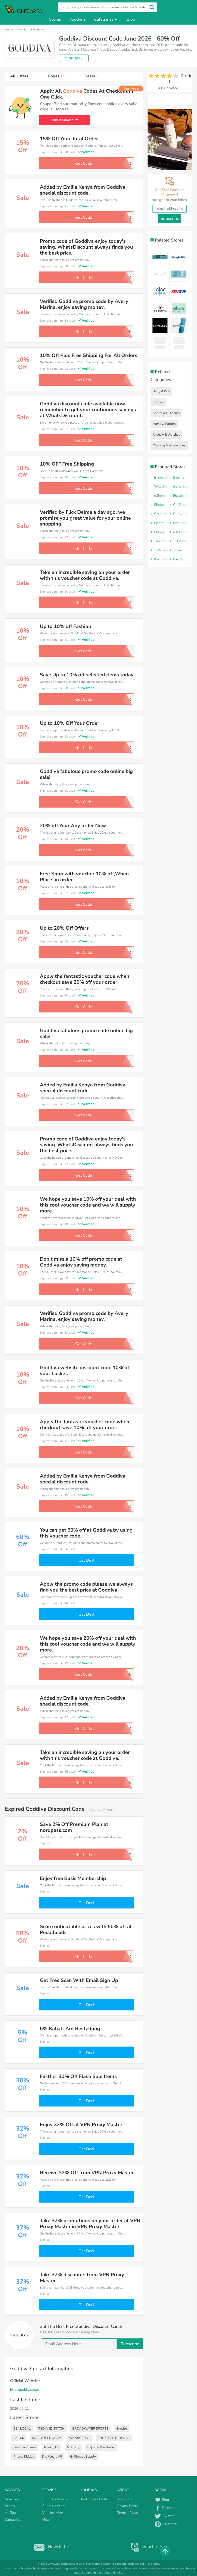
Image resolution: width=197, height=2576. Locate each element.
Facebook (165, 2507)
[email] (92, 2344)
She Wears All (52, 2456)
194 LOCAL (22, 2428)
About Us (124, 2499)
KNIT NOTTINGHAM (46, 2438)
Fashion (158, 402)
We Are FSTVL (79, 2438)
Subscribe (130, 2344)
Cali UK (19, 2438)
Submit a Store (53, 2506)
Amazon (56, 30)
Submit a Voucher (56, 2499)
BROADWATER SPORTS (90, 2428)
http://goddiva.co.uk (25, 2389)
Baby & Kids (161, 391)
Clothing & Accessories (169, 445)
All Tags (11, 2512)
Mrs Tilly (73, 2447)
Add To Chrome (65, 120)
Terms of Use (127, 2512)
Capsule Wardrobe (101, 2447)
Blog (131, 19)
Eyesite (121, 2428)
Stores (55, 19)
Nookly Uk (51, 2447)
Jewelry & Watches (166, 434)
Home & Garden (164, 424)
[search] (107, 7)
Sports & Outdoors (166, 413)
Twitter (164, 2516)
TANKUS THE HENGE (114, 2438)
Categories (106, 19)
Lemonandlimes (25, 2447)
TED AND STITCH (51, 2428)
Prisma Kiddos (24, 2456)
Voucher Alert (52, 2512)
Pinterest (166, 2524)
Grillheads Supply (83, 2456)
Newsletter (50, 2546)
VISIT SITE (73, 58)
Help (46, 2519)
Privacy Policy (127, 2506)
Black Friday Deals (94, 2499)
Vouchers (77, 19)
